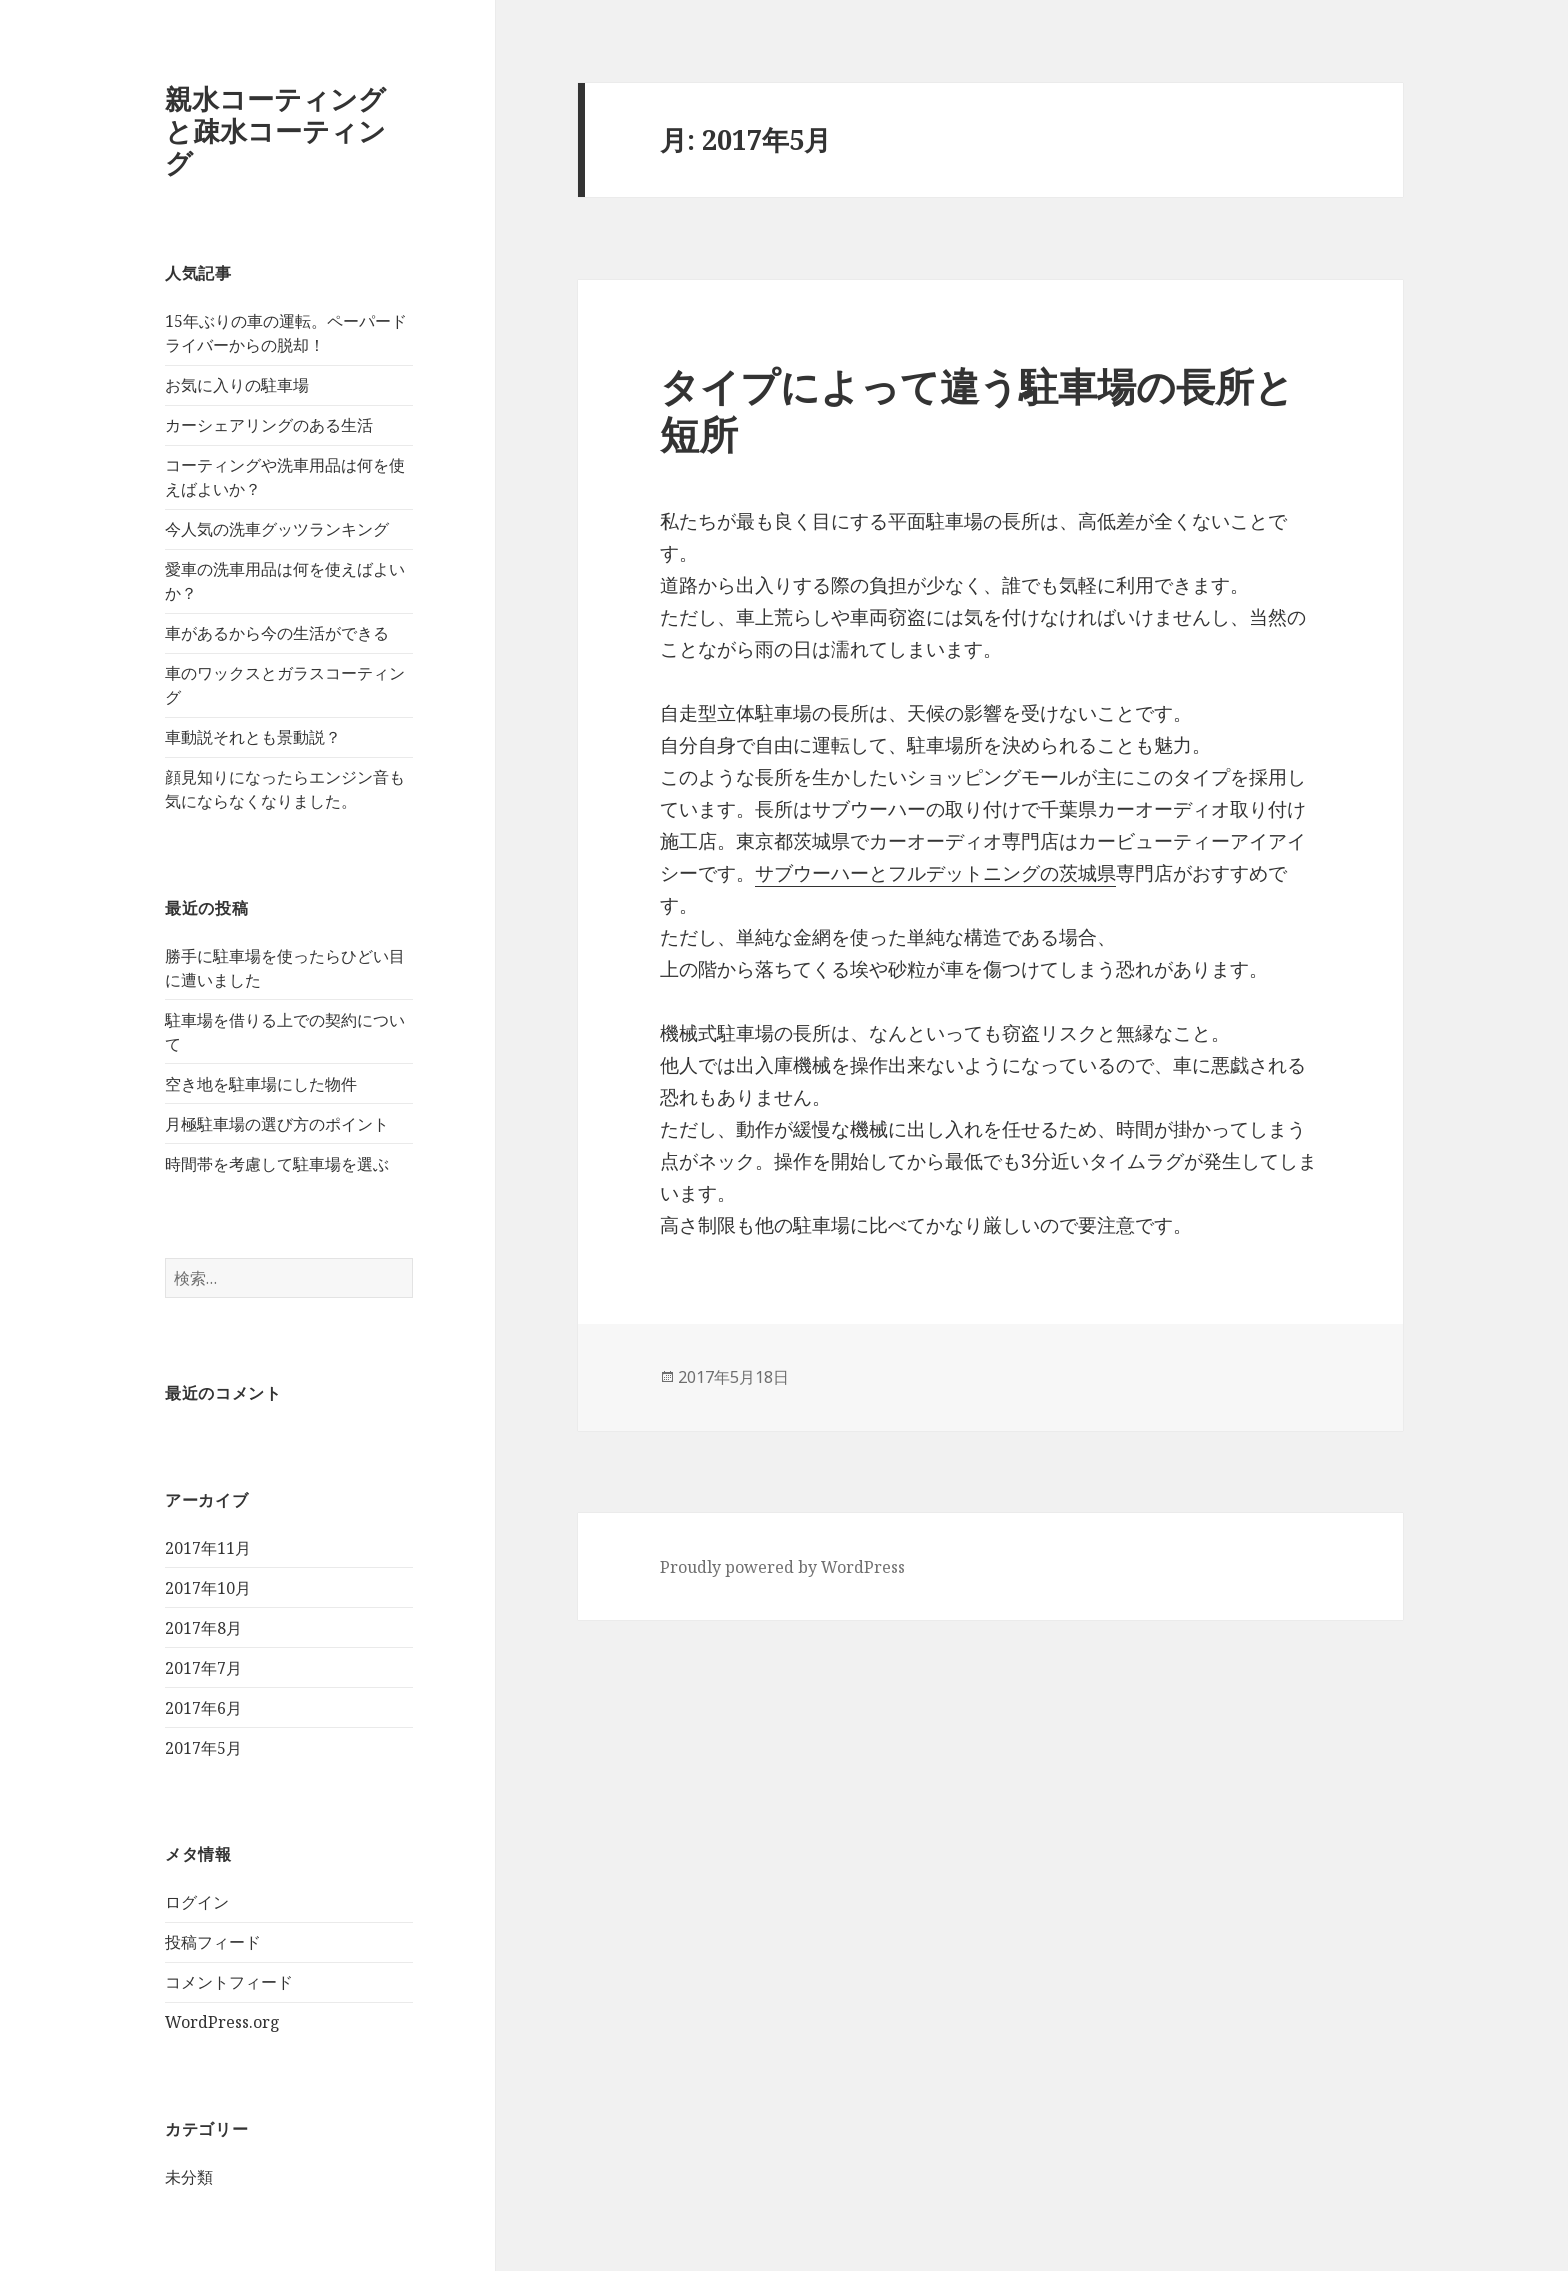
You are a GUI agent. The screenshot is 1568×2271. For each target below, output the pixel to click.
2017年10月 (208, 1588)
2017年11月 (208, 1548)
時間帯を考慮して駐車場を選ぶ (277, 1164)
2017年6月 (203, 1708)
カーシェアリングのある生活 (269, 425)
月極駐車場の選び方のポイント (277, 1124)
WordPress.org (222, 2022)
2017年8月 (203, 1628)
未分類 (189, 2177)
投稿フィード (213, 1942)
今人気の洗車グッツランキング (277, 529)
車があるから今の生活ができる (277, 633)
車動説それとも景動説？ (253, 737)
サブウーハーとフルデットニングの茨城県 (935, 873)
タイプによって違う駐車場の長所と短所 (977, 409)
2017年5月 (203, 1748)
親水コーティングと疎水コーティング (275, 130)
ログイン (197, 1902)
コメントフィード (229, 1982)
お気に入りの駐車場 (237, 385)
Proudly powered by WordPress (782, 1567)
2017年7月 (203, 1668)
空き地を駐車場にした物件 (261, 1084)
